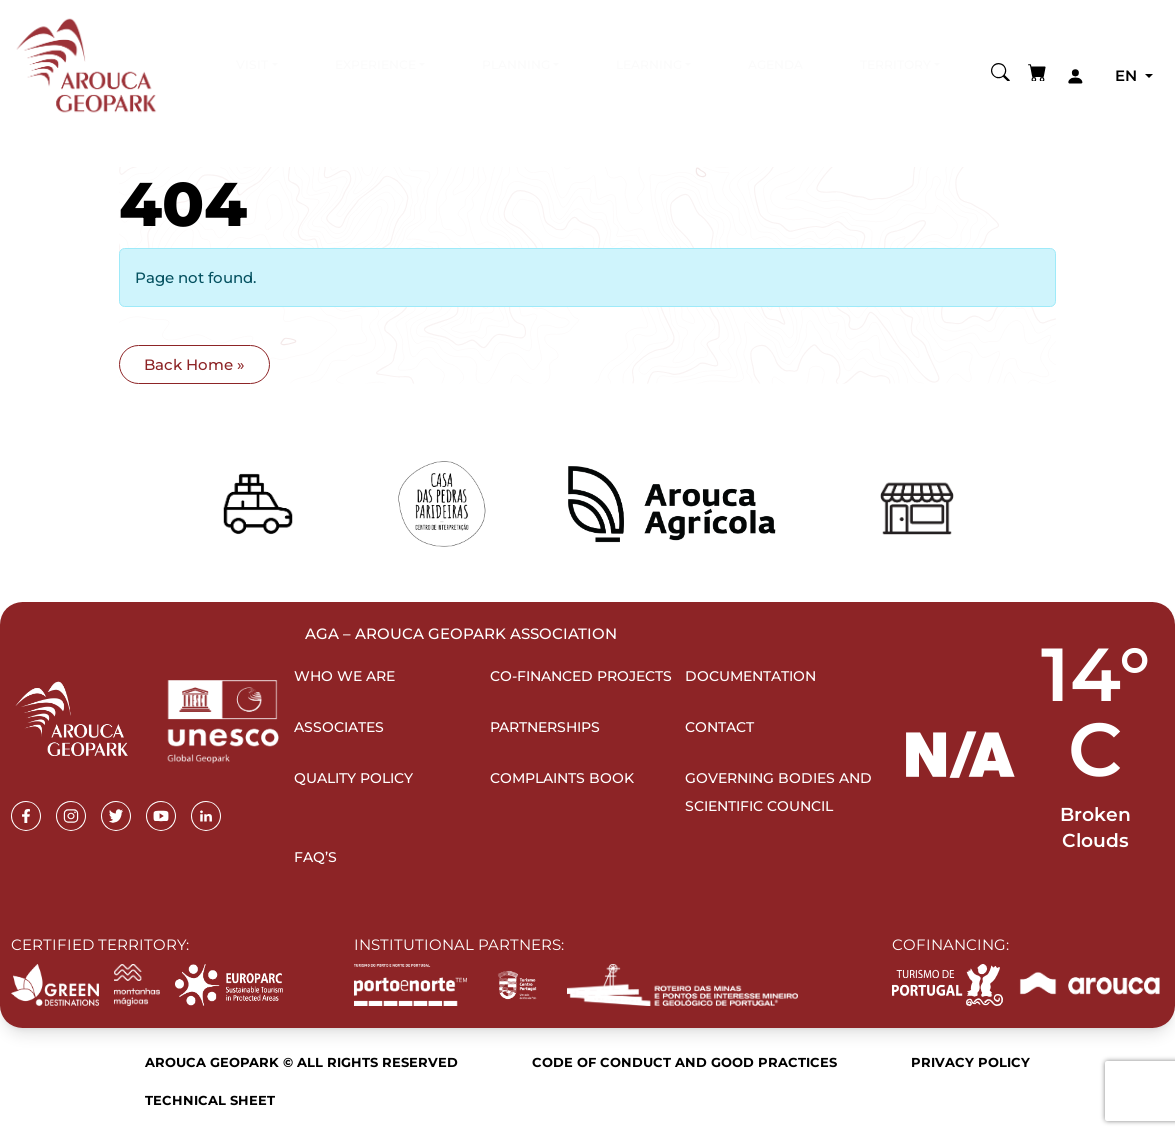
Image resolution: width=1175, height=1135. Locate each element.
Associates (339, 727)
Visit (252, 64)
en (1128, 75)
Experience (375, 64)
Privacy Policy (970, 1062)
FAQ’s (315, 857)
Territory (895, 64)
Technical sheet (210, 1100)
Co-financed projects (581, 676)
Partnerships (545, 727)
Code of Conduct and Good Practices (684, 1062)
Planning (516, 64)
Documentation (750, 676)
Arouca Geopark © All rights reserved (301, 1062)
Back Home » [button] (194, 364)
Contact (719, 727)
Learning (649, 64)
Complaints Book (562, 778)
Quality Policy (353, 778)
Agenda (775, 64)
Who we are (344, 676)
